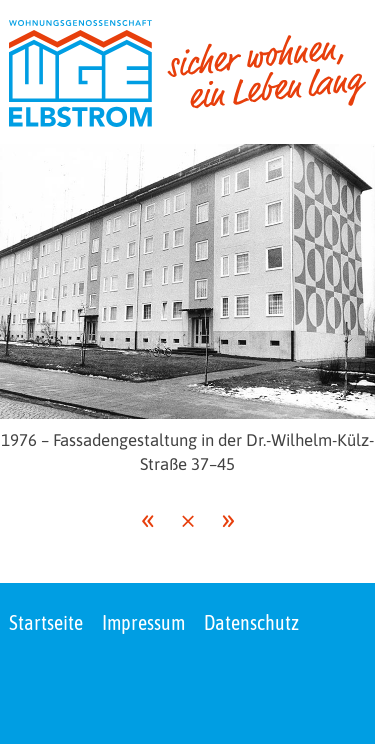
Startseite (46, 622)
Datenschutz (251, 622)
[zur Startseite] (187, 73)
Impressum (143, 622)
